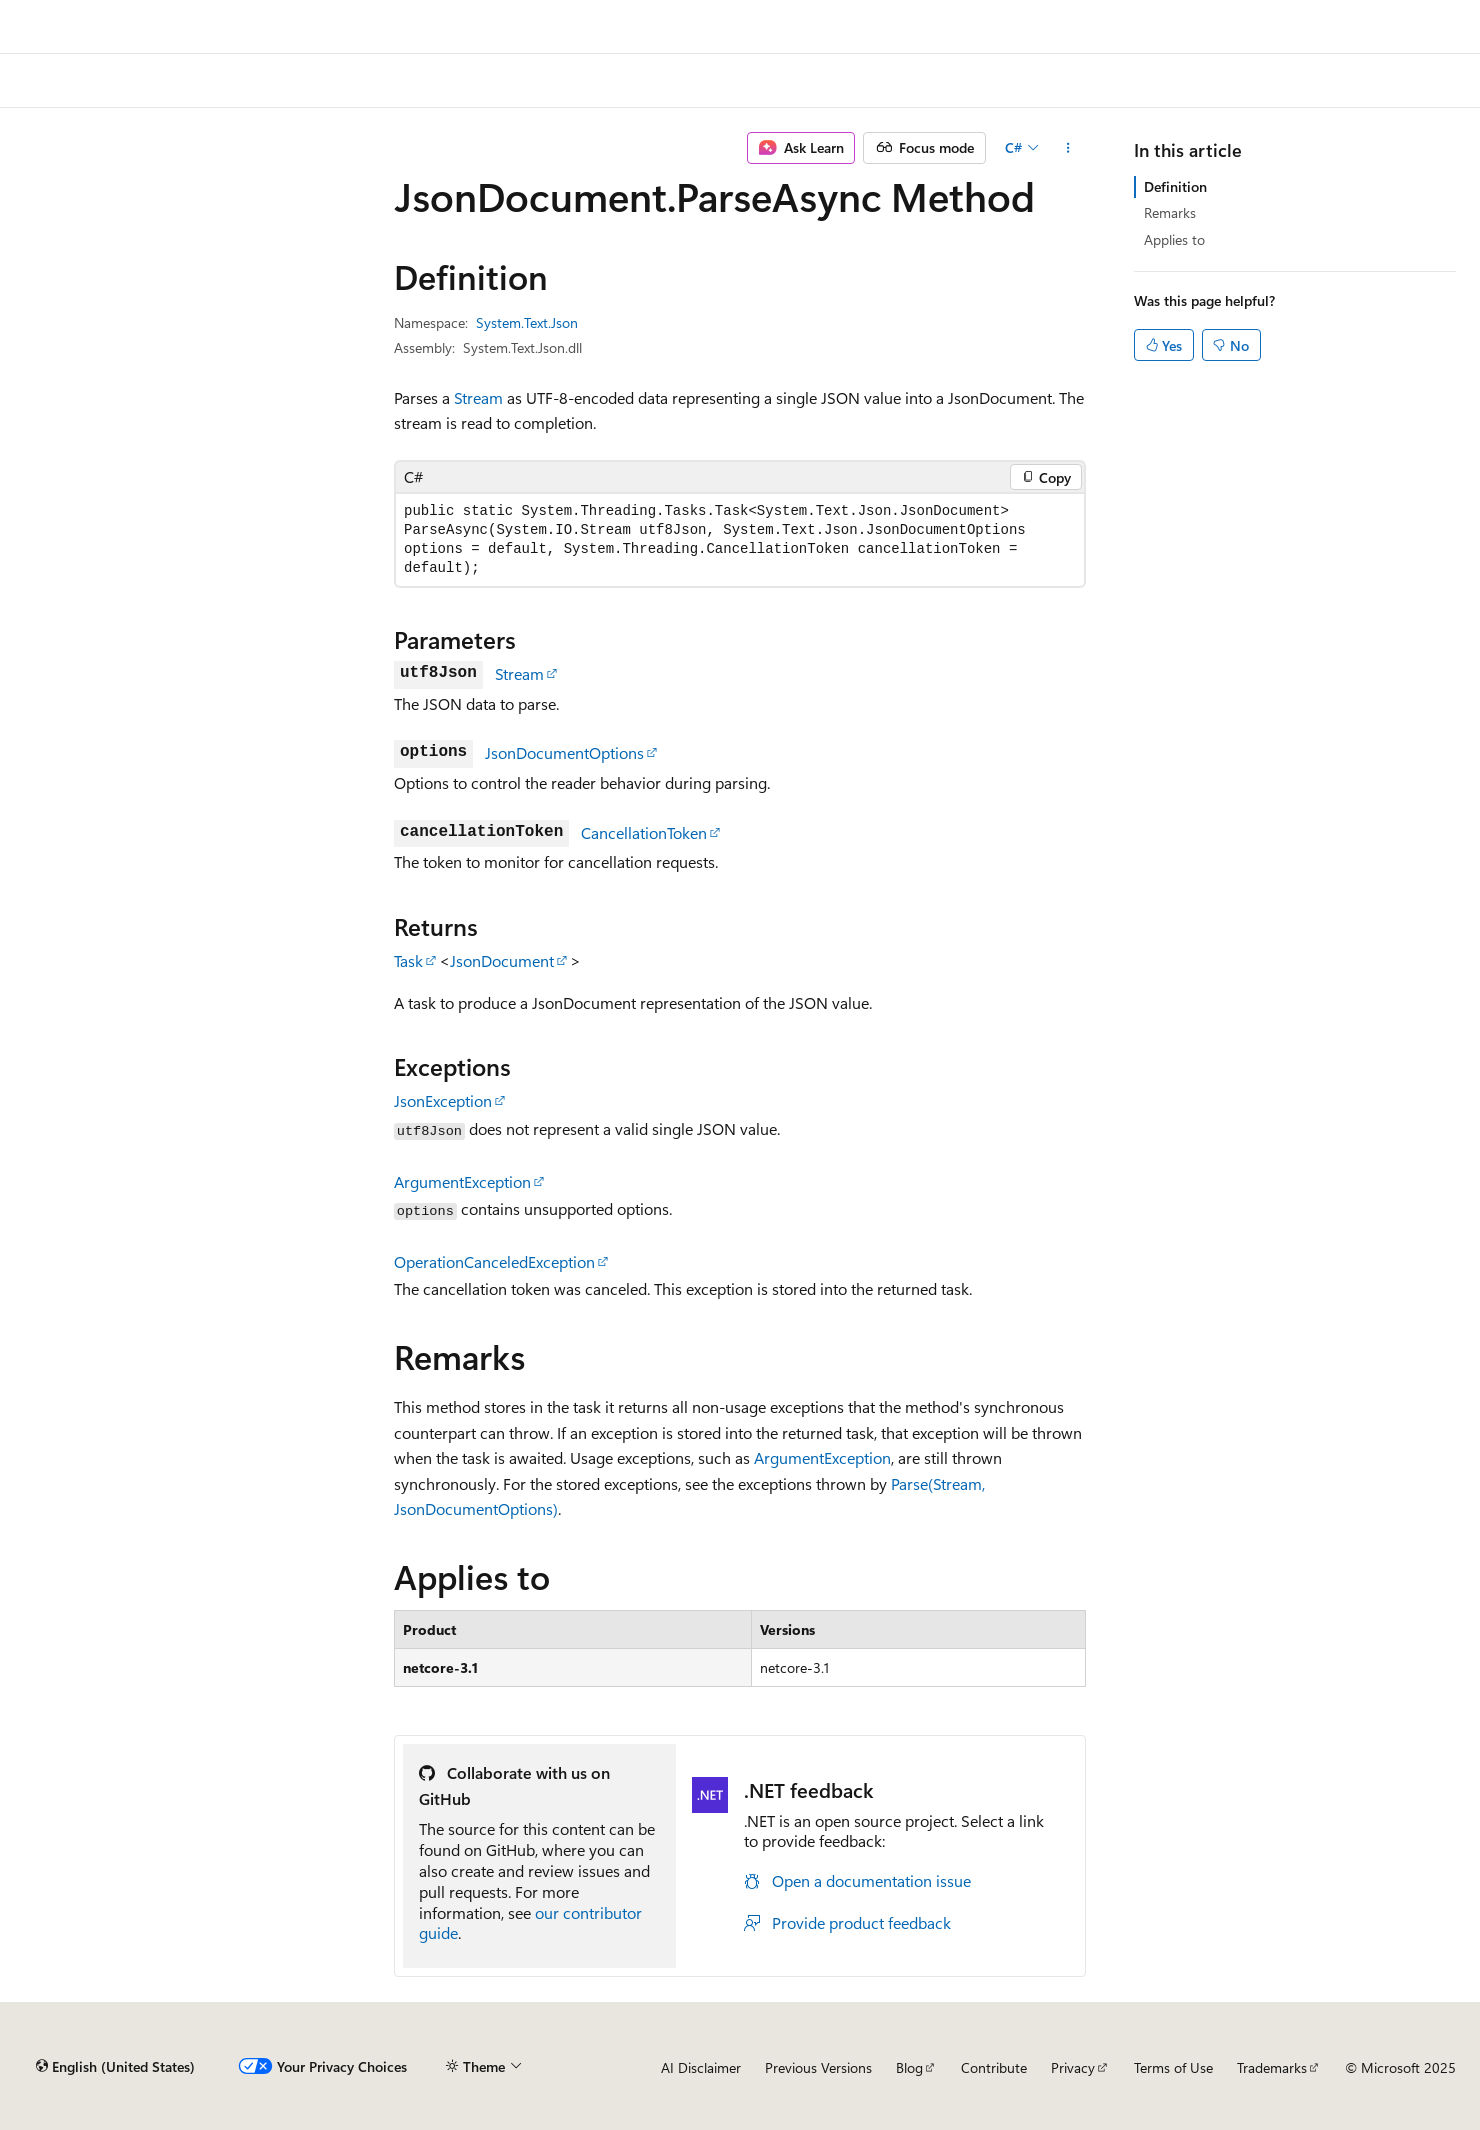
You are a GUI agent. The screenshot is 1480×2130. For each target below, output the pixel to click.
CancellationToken (644, 832)
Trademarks (1272, 2067)
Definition (1175, 186)
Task (408, 960)
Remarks (1170, 212)
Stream (478, 397)
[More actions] (1068, 148)
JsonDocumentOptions (564, 752)
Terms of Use (1173, 2067)
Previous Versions (818, 2067)
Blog (909, 2067)
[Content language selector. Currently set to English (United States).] (115, 2067)
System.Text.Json (527, 322)
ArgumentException (462, 1181)
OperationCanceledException (494, 1261)
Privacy (1073, 2067)
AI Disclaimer (701, 2067)
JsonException (443, 1100)
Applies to (1174, 239)
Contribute (994, 2067)
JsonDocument (502, 960)
